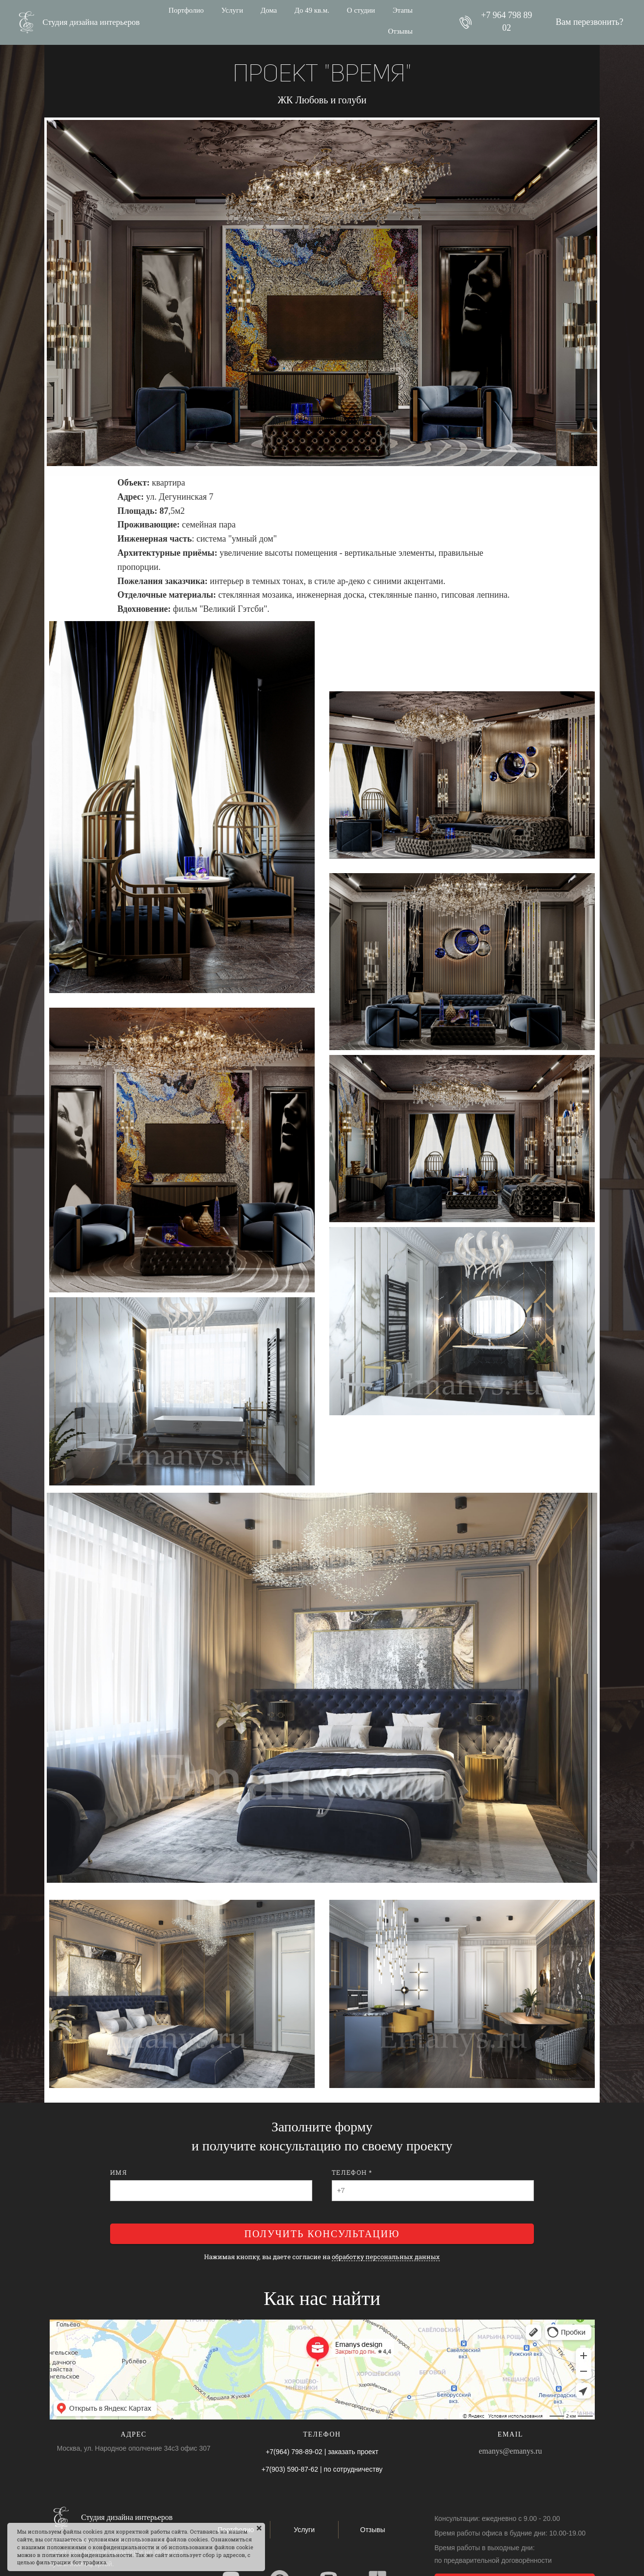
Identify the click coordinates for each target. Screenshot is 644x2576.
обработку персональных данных (386, 2257)
